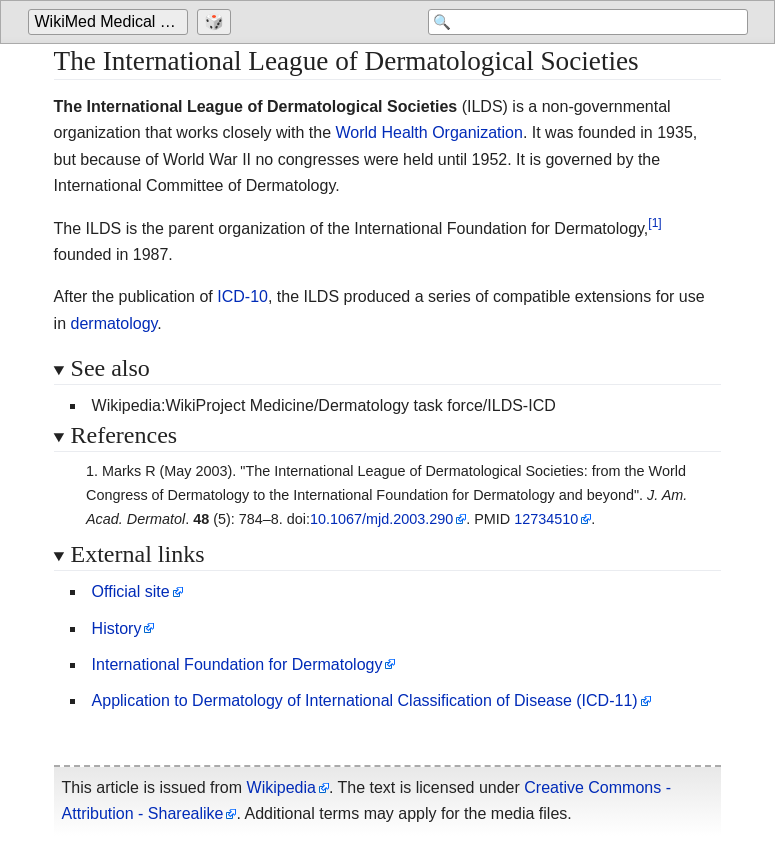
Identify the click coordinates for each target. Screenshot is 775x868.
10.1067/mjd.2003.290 (381, 519)
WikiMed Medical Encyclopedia (111, 21)
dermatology (114, 323)
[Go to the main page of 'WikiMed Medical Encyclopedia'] (110, 22)
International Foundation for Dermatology (237, 664)
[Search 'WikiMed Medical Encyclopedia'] (588, 22)
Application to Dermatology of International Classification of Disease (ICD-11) (365, 700)
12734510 (546, 519)
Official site (131, 591)
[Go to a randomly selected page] (216, 22)
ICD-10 (242, 296)
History (117, 628)
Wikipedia (281, 787)
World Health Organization (429, 132)
